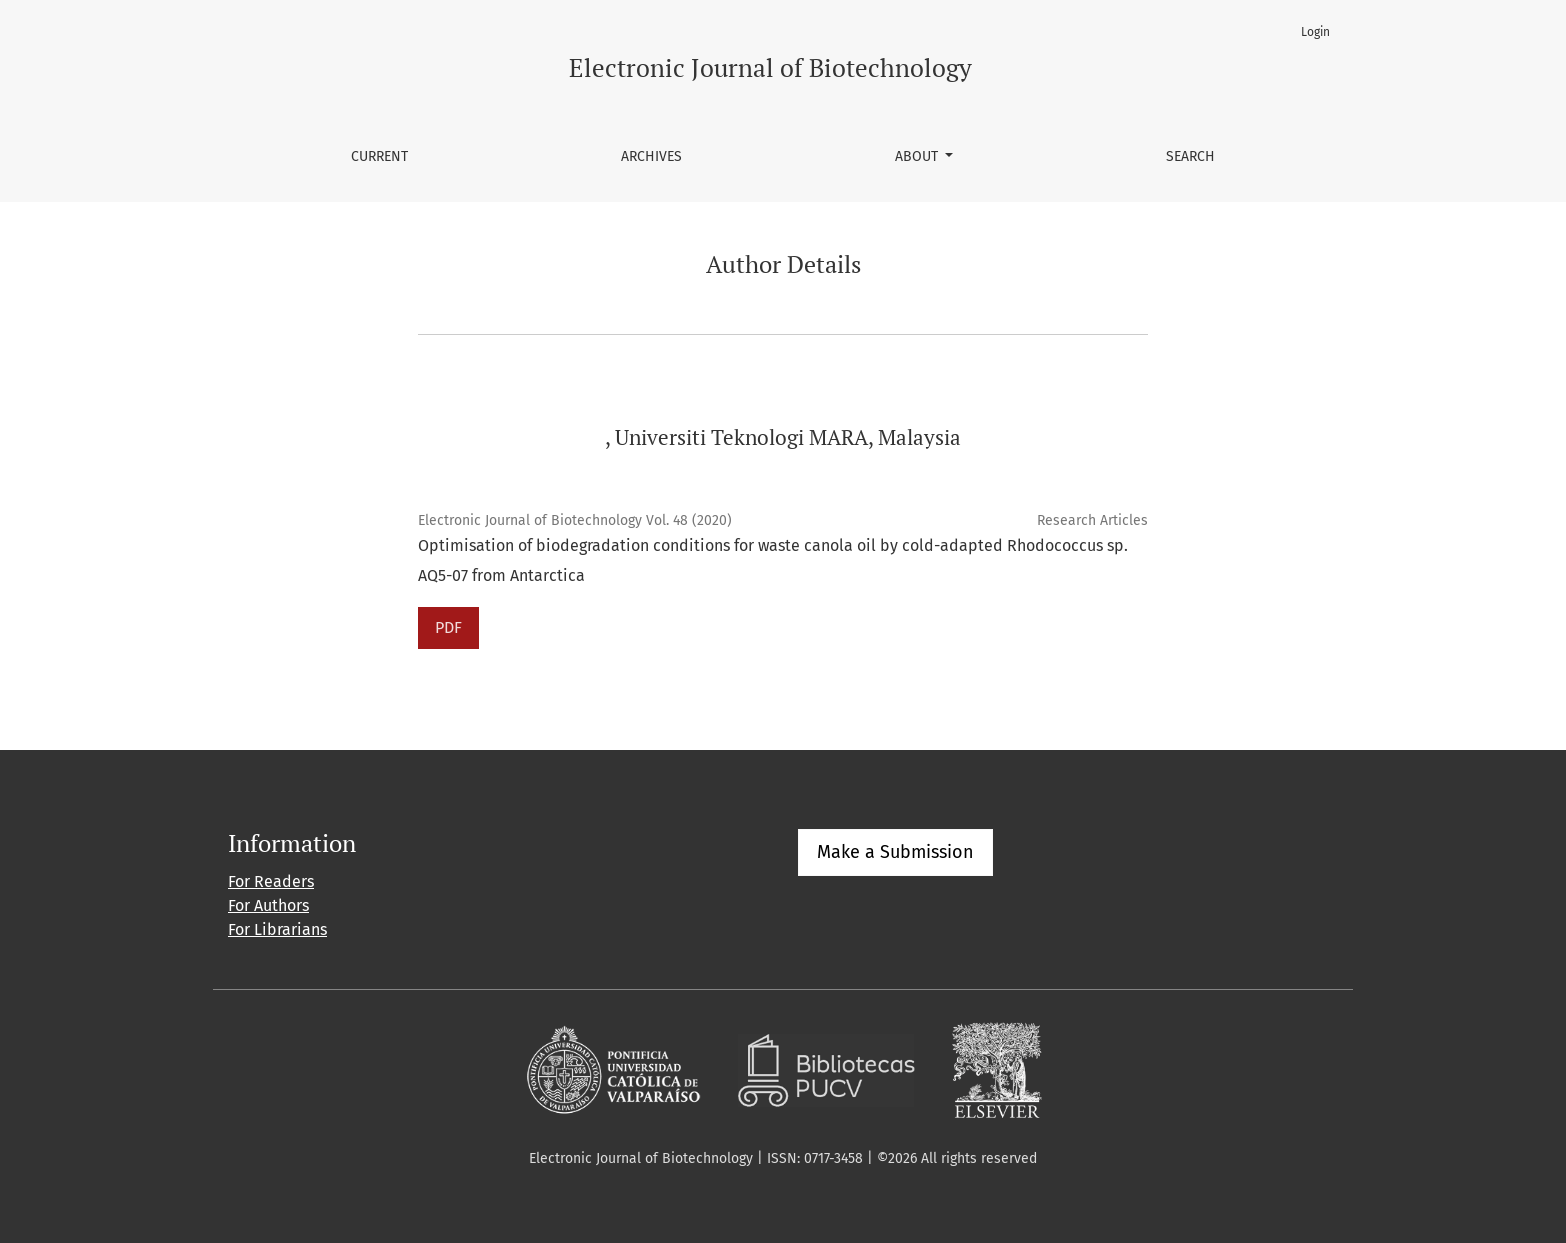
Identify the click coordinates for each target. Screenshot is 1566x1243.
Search (1190, 156)
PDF (448, 627)
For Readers (271, 881)
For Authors (268, 905)
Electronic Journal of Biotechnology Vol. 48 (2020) (575, 520)
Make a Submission (895, 852)
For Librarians (277, 929)
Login (1315, 32)
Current (379, 156)
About (918, 156)
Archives (651, 156)
